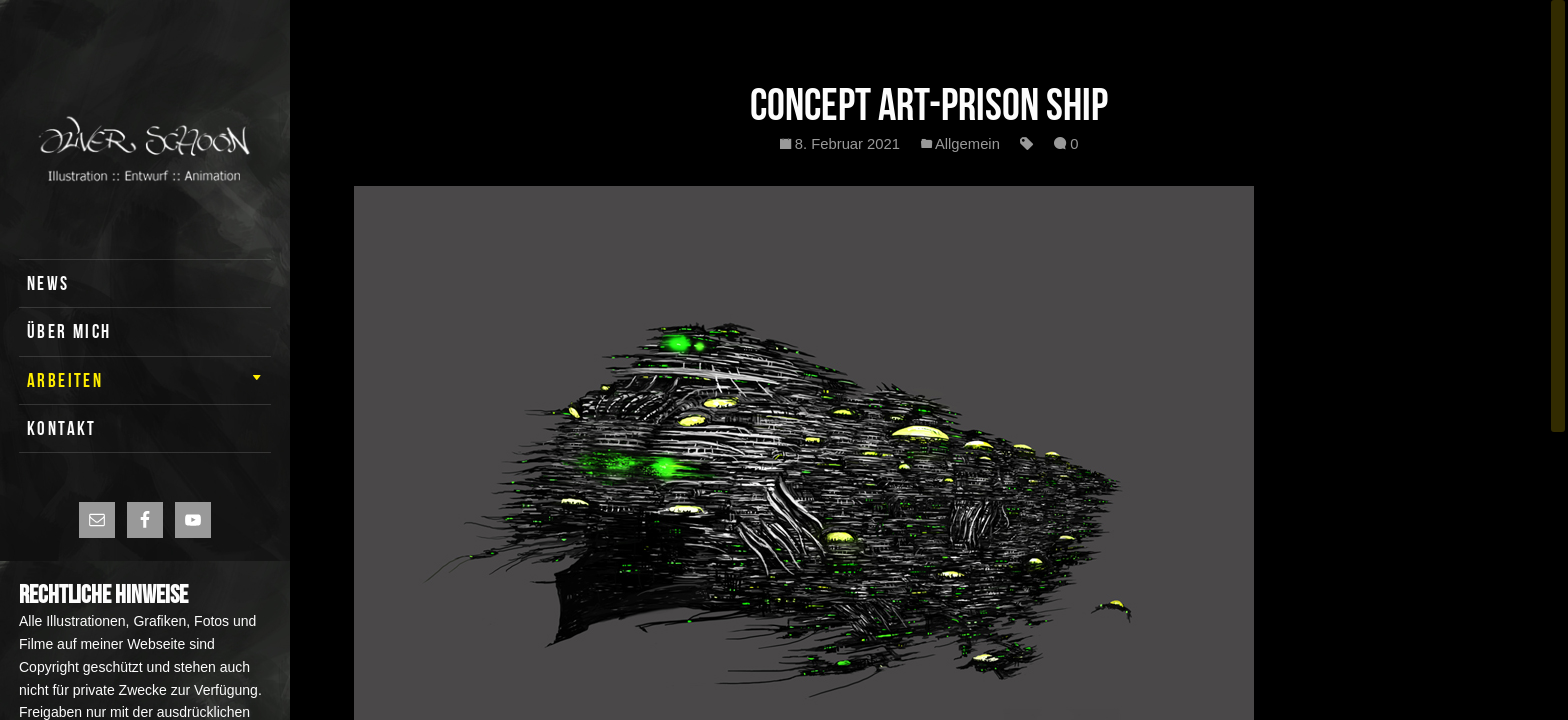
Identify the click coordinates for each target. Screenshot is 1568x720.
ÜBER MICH (69, 331)
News (48, 283)
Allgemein (967, 144)
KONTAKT (62, 428)
